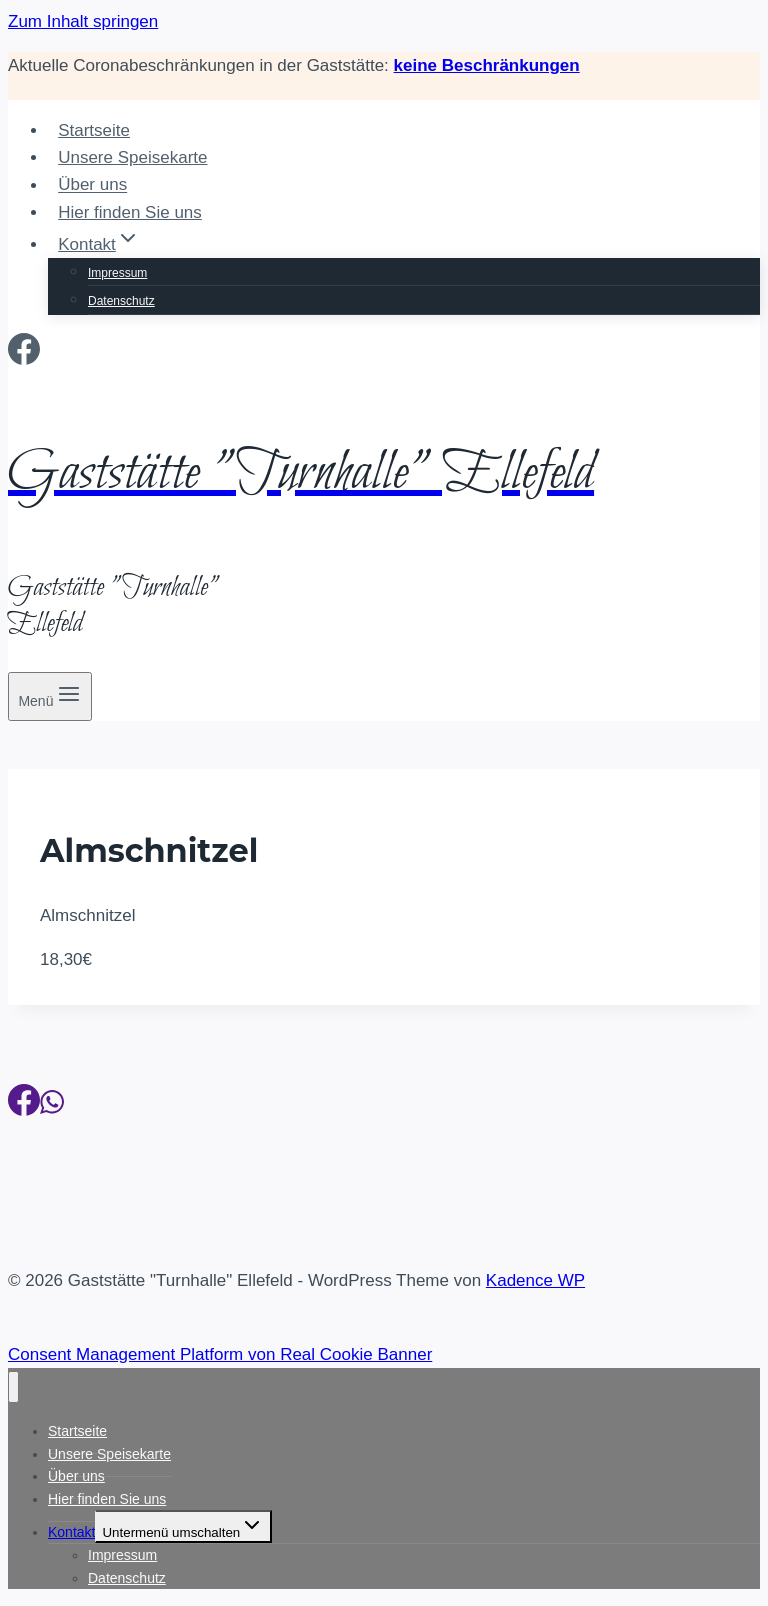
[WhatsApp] (52, 1106)
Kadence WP (535, 1280)
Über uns (92, 185)
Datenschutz (121, 301)
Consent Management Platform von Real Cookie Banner (220, 1354)
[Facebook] (24, 355)
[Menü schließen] (13, 1387)
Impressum (117, 273)
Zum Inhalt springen (83, 21)
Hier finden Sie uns (130, 212)
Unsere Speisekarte (132, 157)
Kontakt (71, 1532)
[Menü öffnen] (50, 696)
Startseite (94, 130)
